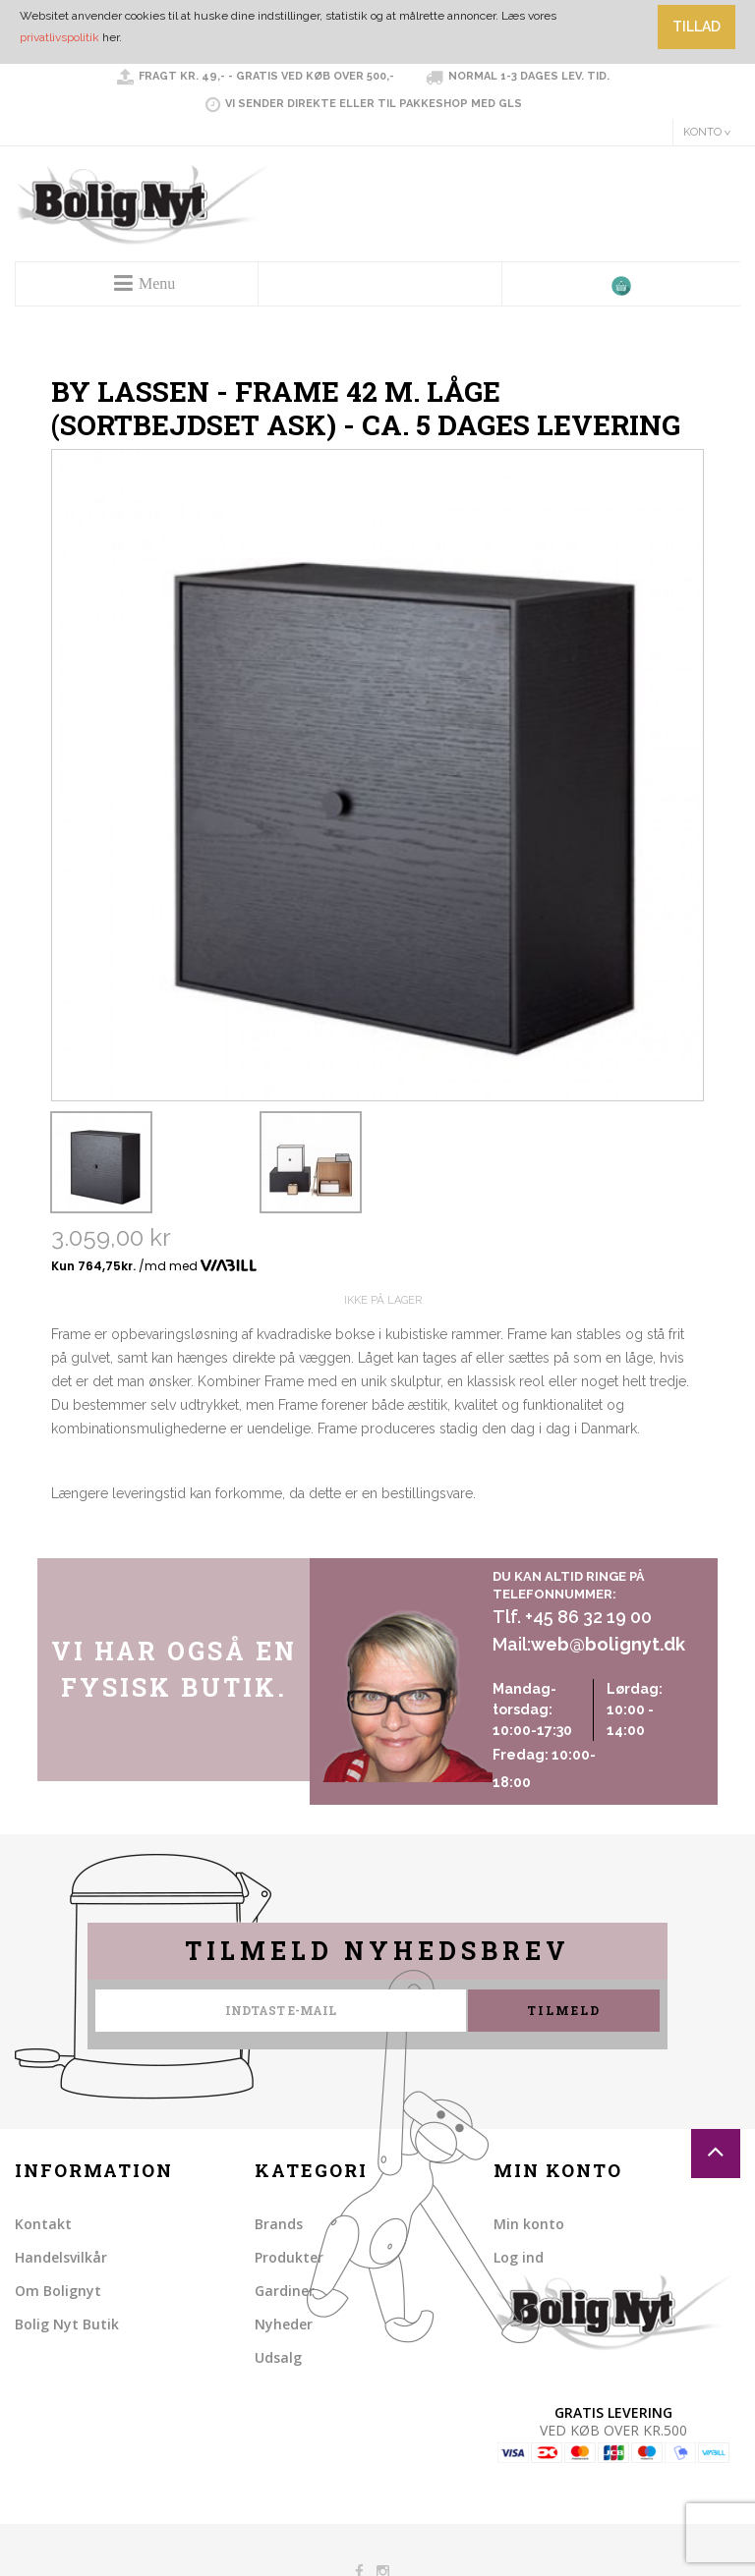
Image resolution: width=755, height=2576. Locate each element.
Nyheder (284, 2324)
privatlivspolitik (59, 37)
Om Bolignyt (58, 2290)
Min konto (529, 2223)
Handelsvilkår (61, 2257)
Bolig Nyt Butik (67, 2324)
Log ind (519, 2257)
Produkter (289, 2257)
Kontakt (43, 2223)
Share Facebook (71, 1538)
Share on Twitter (110, 1538)
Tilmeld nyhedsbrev (377, 1950)
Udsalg (278, 2357)
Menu (157, 283)
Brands (279, 2223)
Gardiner (285, 2290)
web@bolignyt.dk (608, 1644)
